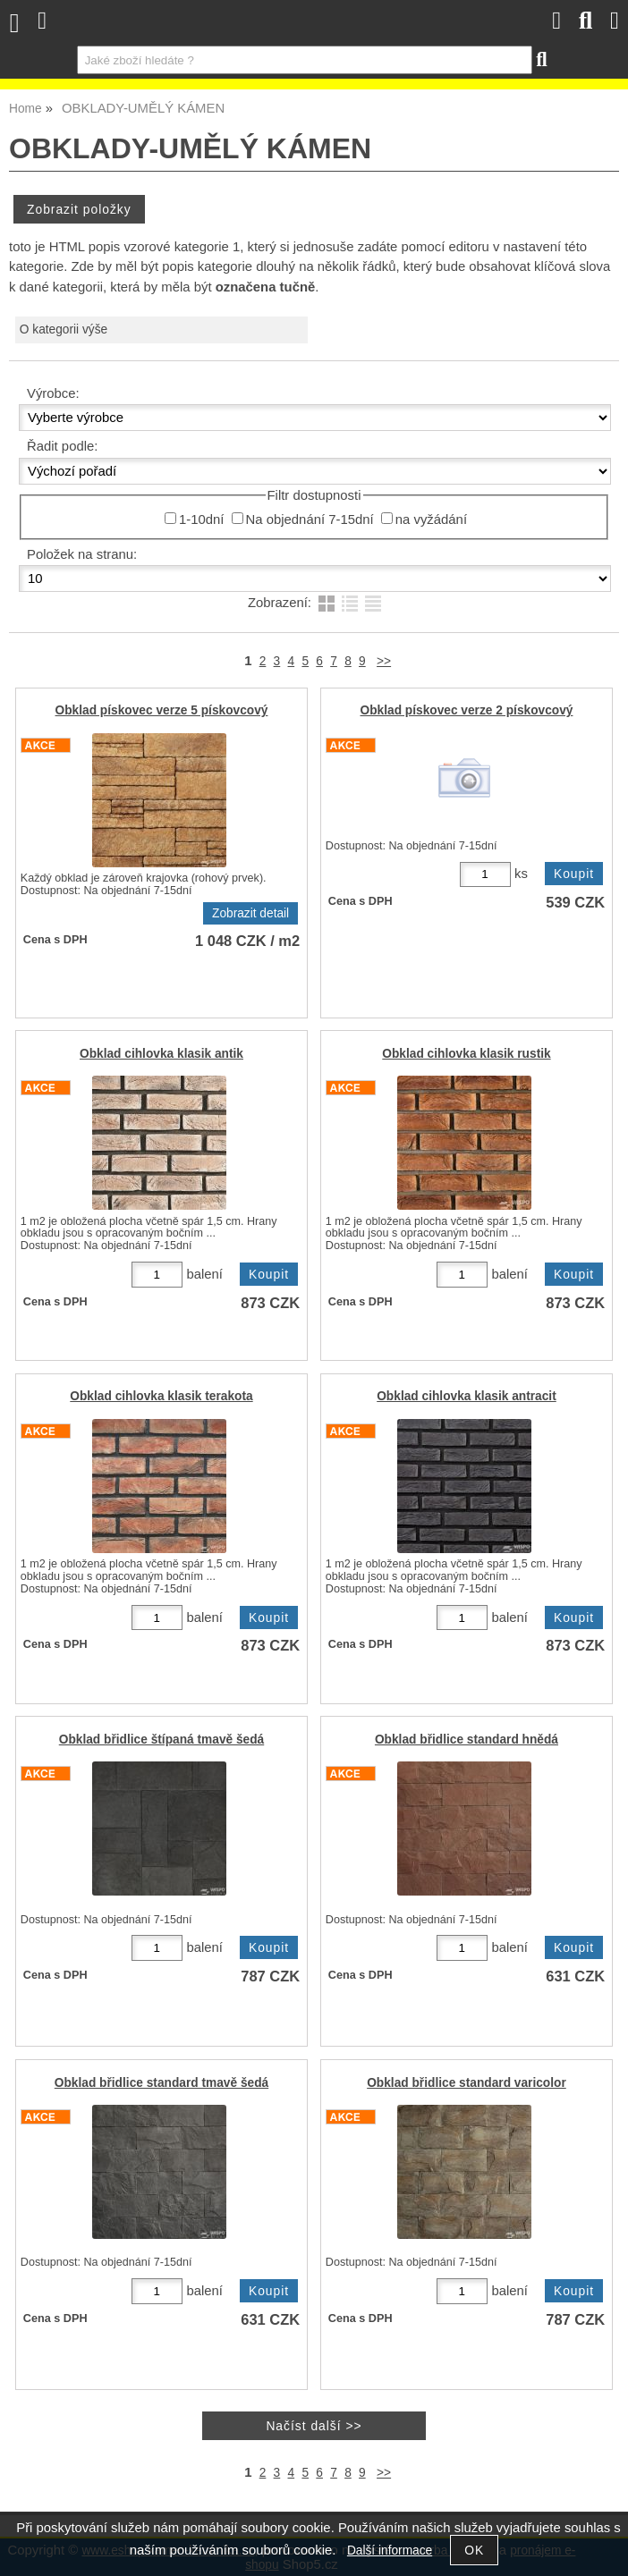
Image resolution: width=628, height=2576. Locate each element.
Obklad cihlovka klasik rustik (466, 1053)
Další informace (389, 2550)
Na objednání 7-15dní (310, 519)
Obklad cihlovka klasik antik (161, 1053)
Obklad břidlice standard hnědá (466, 1739)
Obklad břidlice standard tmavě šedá (161, 2083)
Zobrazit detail (250, 913)
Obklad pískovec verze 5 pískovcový (161, 710)
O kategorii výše (63, 329)
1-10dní (201, 519)
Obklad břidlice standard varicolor (466, 2083)
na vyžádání (431, 519)
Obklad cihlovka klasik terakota (161, 1396)
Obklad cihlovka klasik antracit (466, 1396)
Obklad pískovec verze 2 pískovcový (467, 710)
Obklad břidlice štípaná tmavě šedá (162, 1739)
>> (384, 661)
